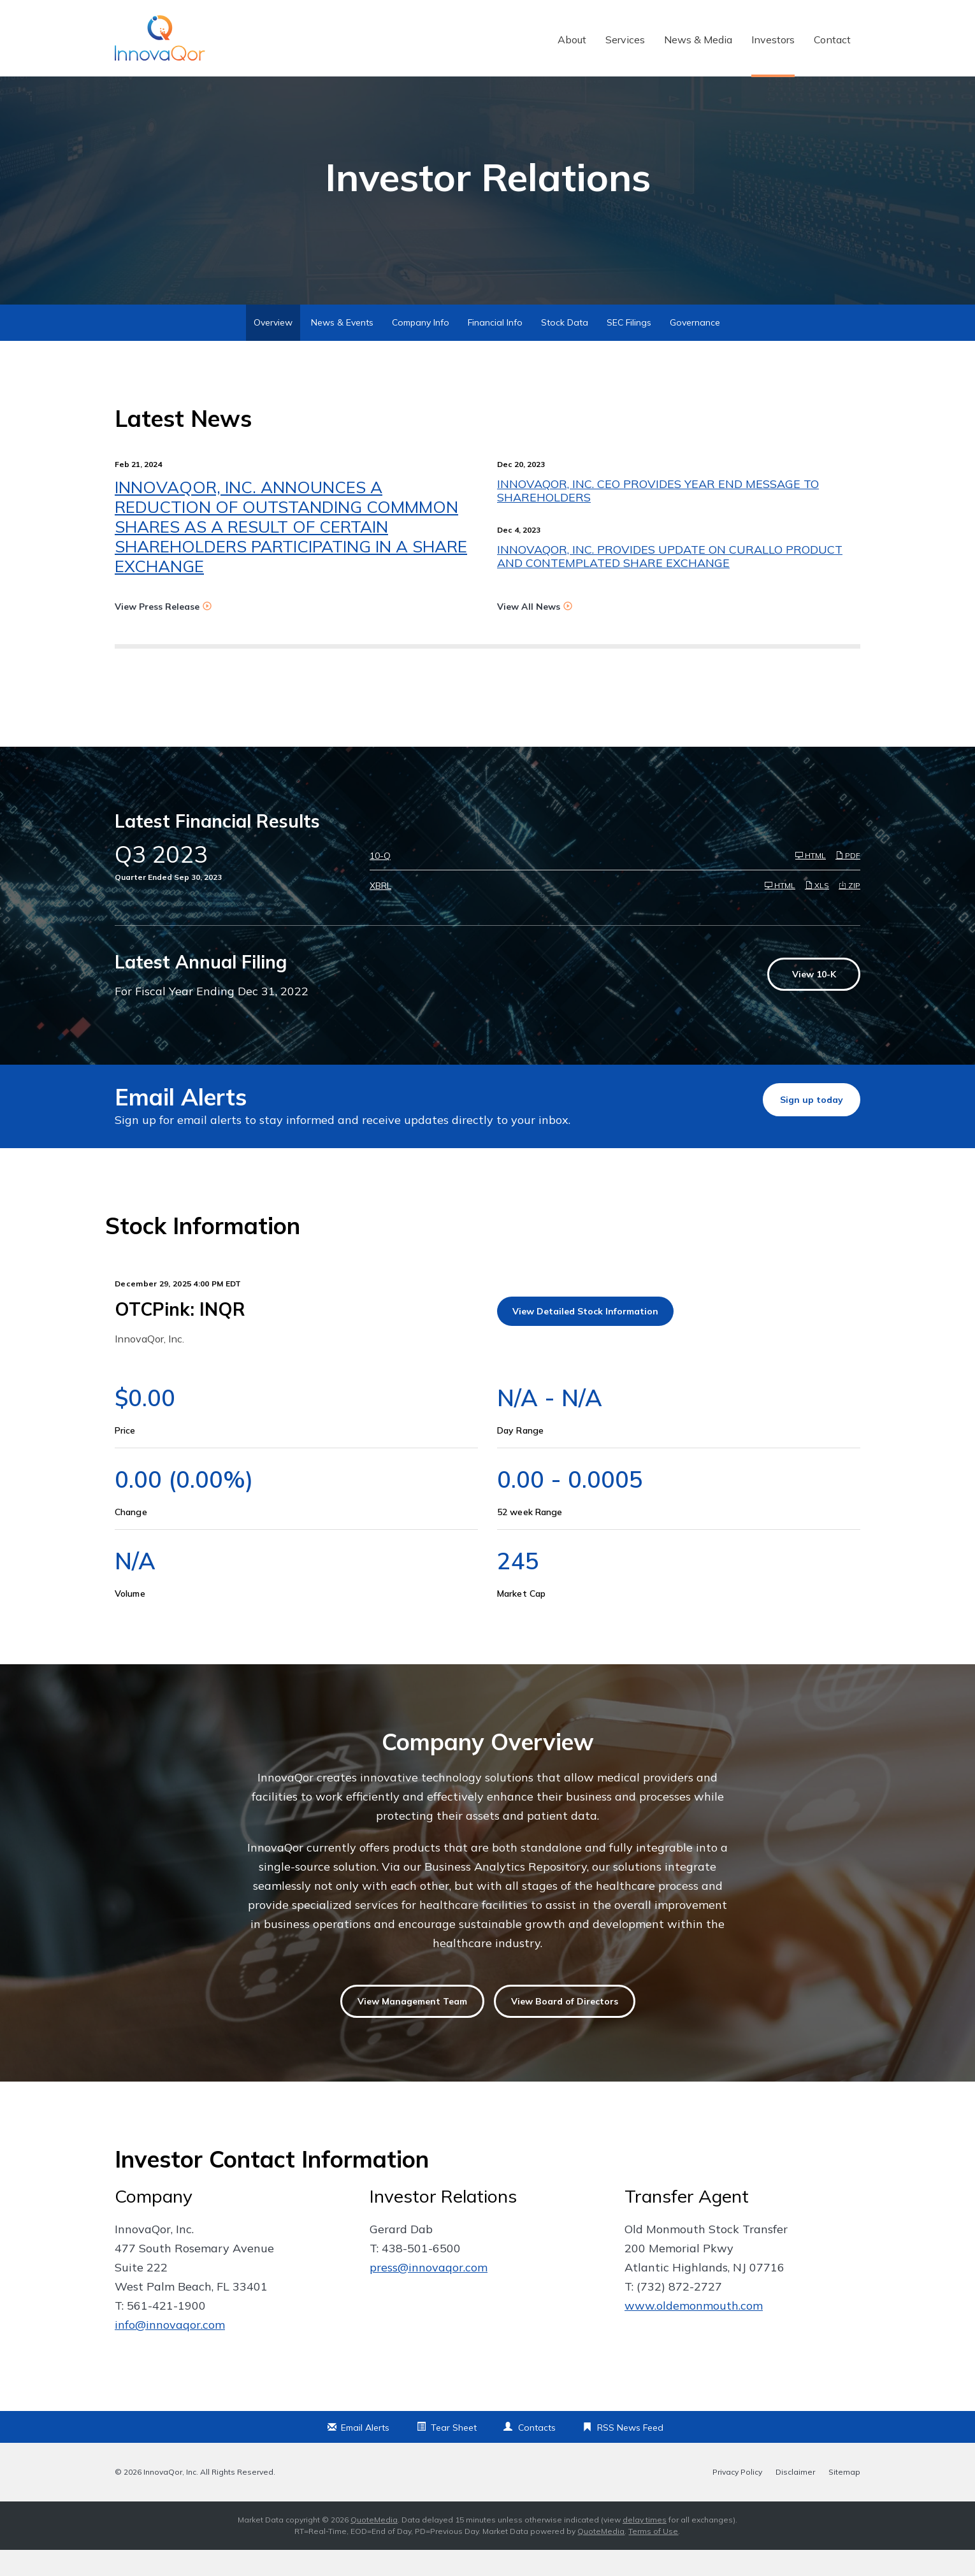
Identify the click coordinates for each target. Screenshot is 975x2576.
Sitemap (844, 2498)
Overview (273, 349)
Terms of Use (653, 2557)
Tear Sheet (454, 2453)
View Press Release (157, 633)
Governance (695, 349)
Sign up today (811, 1126)
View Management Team (412, 2028)
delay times (645, 2546)
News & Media (698, 39)
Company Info (420, 349)
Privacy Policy (737, 2498)
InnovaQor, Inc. (170, 2498)
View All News (528, 633)
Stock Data (564, 349)
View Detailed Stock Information (585, 1338)
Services (625, 39)
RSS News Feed (630, 2453)
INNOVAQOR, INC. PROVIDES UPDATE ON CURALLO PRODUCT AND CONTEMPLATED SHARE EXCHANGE (669, 582)
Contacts (537, 2453)
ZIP (849, 912)
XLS (817, 912)
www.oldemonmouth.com (694, 2331)
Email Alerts (365, 2453)
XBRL (380, 912)
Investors (773, 39)
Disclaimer (795, 2498)
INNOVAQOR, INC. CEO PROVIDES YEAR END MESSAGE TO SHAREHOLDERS (658, 517)
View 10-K (814, 1001)
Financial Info (495, 349)
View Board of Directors (564, 2028)
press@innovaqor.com (428, 2293)
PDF (847, 882)
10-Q (380, 882)
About (572, 39)
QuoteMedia (374, 2546)
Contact (832, 39)
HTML (810, 882)
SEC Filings (629, 349)
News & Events (342, 349)
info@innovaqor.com (170, 2350)
